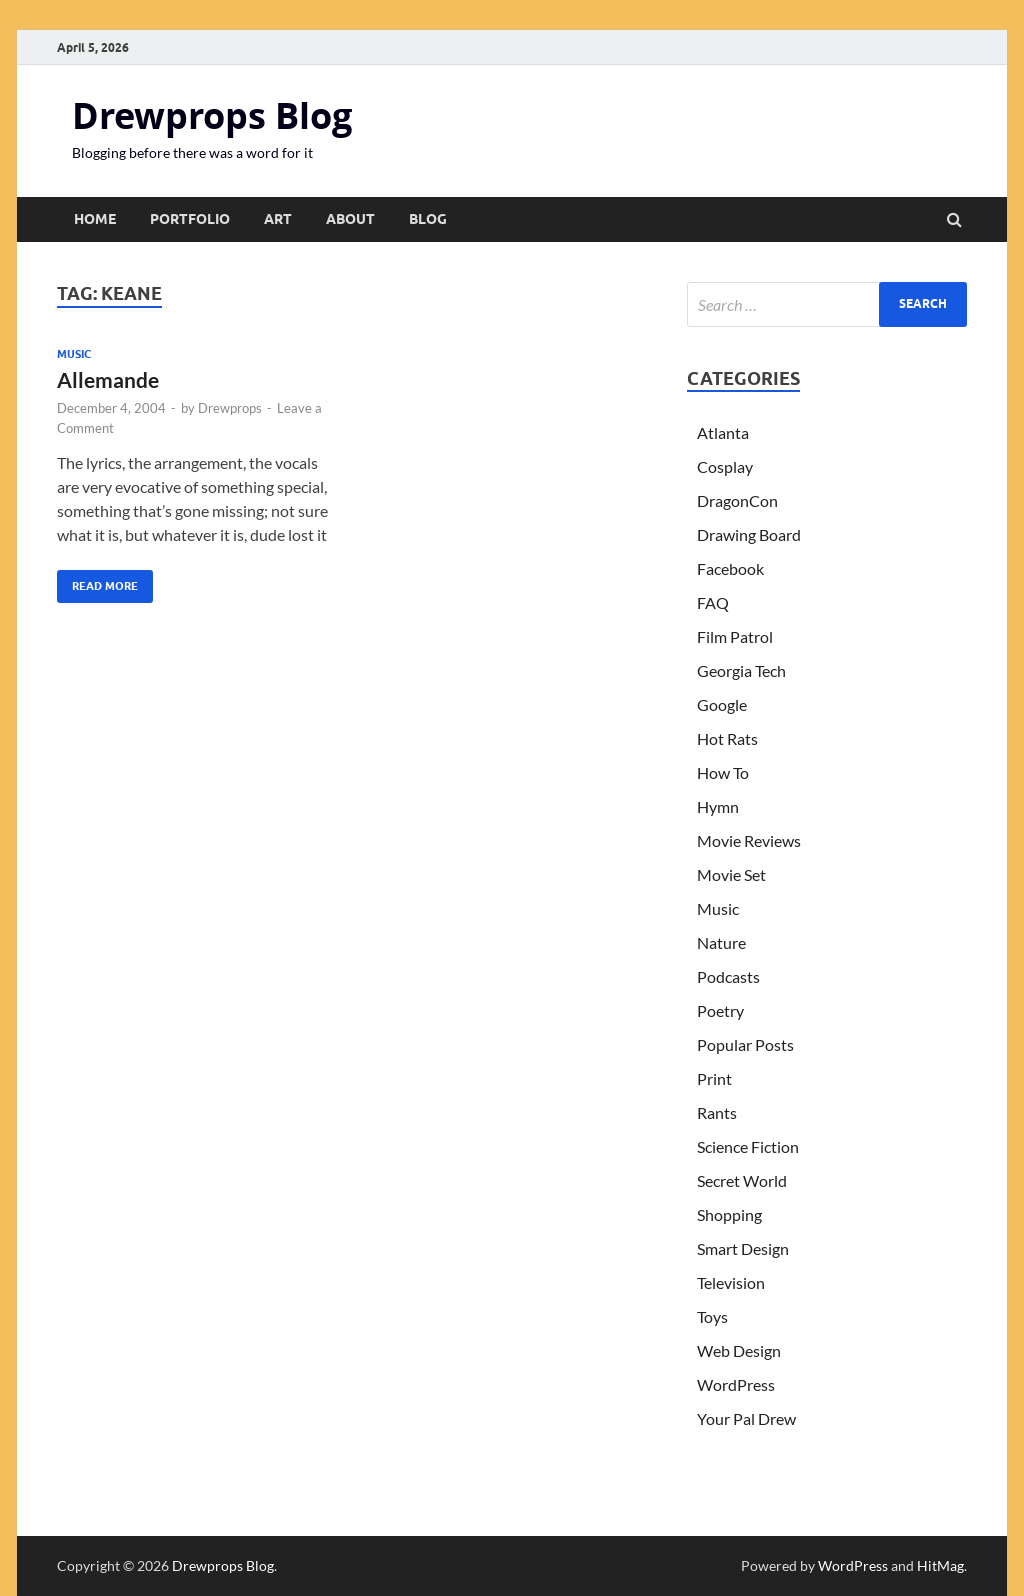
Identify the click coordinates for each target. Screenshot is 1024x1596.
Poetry (720, 1010)
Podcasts (728, 976)
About (350, 219)
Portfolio (190, 219)
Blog (428, 219)
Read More (97, 581)
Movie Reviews (749, 840)
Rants (717, 1112)
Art (278, 219)
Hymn (718, 806)
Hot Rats (727, 738)
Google (722, 704)
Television (731, 1282)
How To (723, 772)
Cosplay (725, 466)
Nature (721, 942)
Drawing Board (749, 534)
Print (714, 1078)
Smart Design (743, 1248)
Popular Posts (745, 1044)
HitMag (940, 1565)
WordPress (736, 1384)
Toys (712, 1316)
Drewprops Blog (212, 115)
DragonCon (737, 500)
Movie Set (731, 874)
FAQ (713, 602)
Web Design (739, 1350)
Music (74, 354)
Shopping (729, 1214)
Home (95, 219)
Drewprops (230, 408)
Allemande (108, 379)
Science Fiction (748, 1146)
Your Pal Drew (746, 1418)
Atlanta (723, 432)
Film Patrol (735, 636)
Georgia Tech (741, 670)
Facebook (730, 568)
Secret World (742, 1180)
